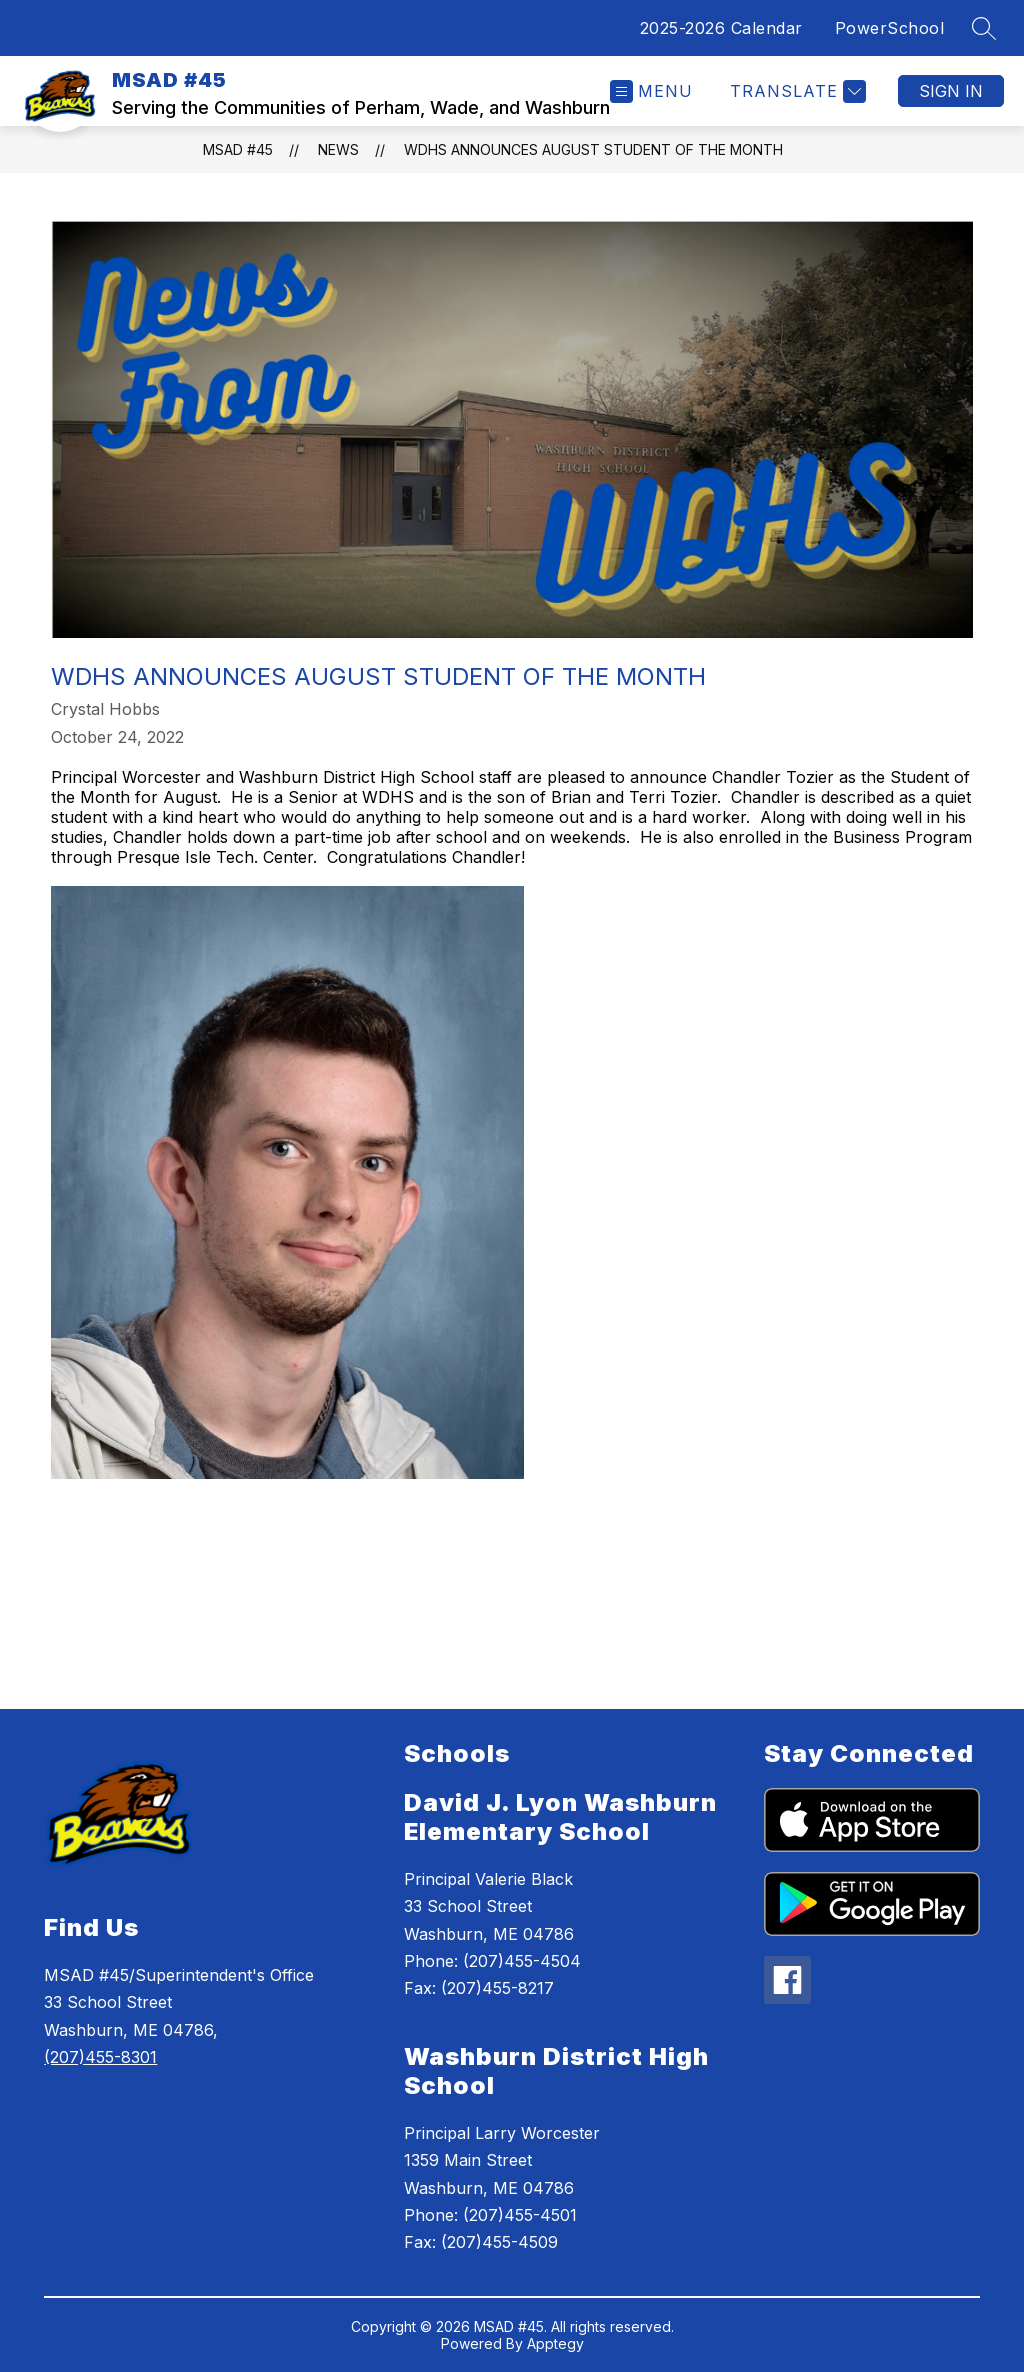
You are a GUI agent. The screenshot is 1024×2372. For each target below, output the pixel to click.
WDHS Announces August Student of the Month (593, 149)
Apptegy (555, 2343)
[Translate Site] (795, 91)
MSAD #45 (238, 149)
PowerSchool (890, 28)
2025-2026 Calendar (721, 28)
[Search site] (984, 28)
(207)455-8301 (100, 2057)
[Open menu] (651, 91)
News (338, 149)
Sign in (951, 91)
